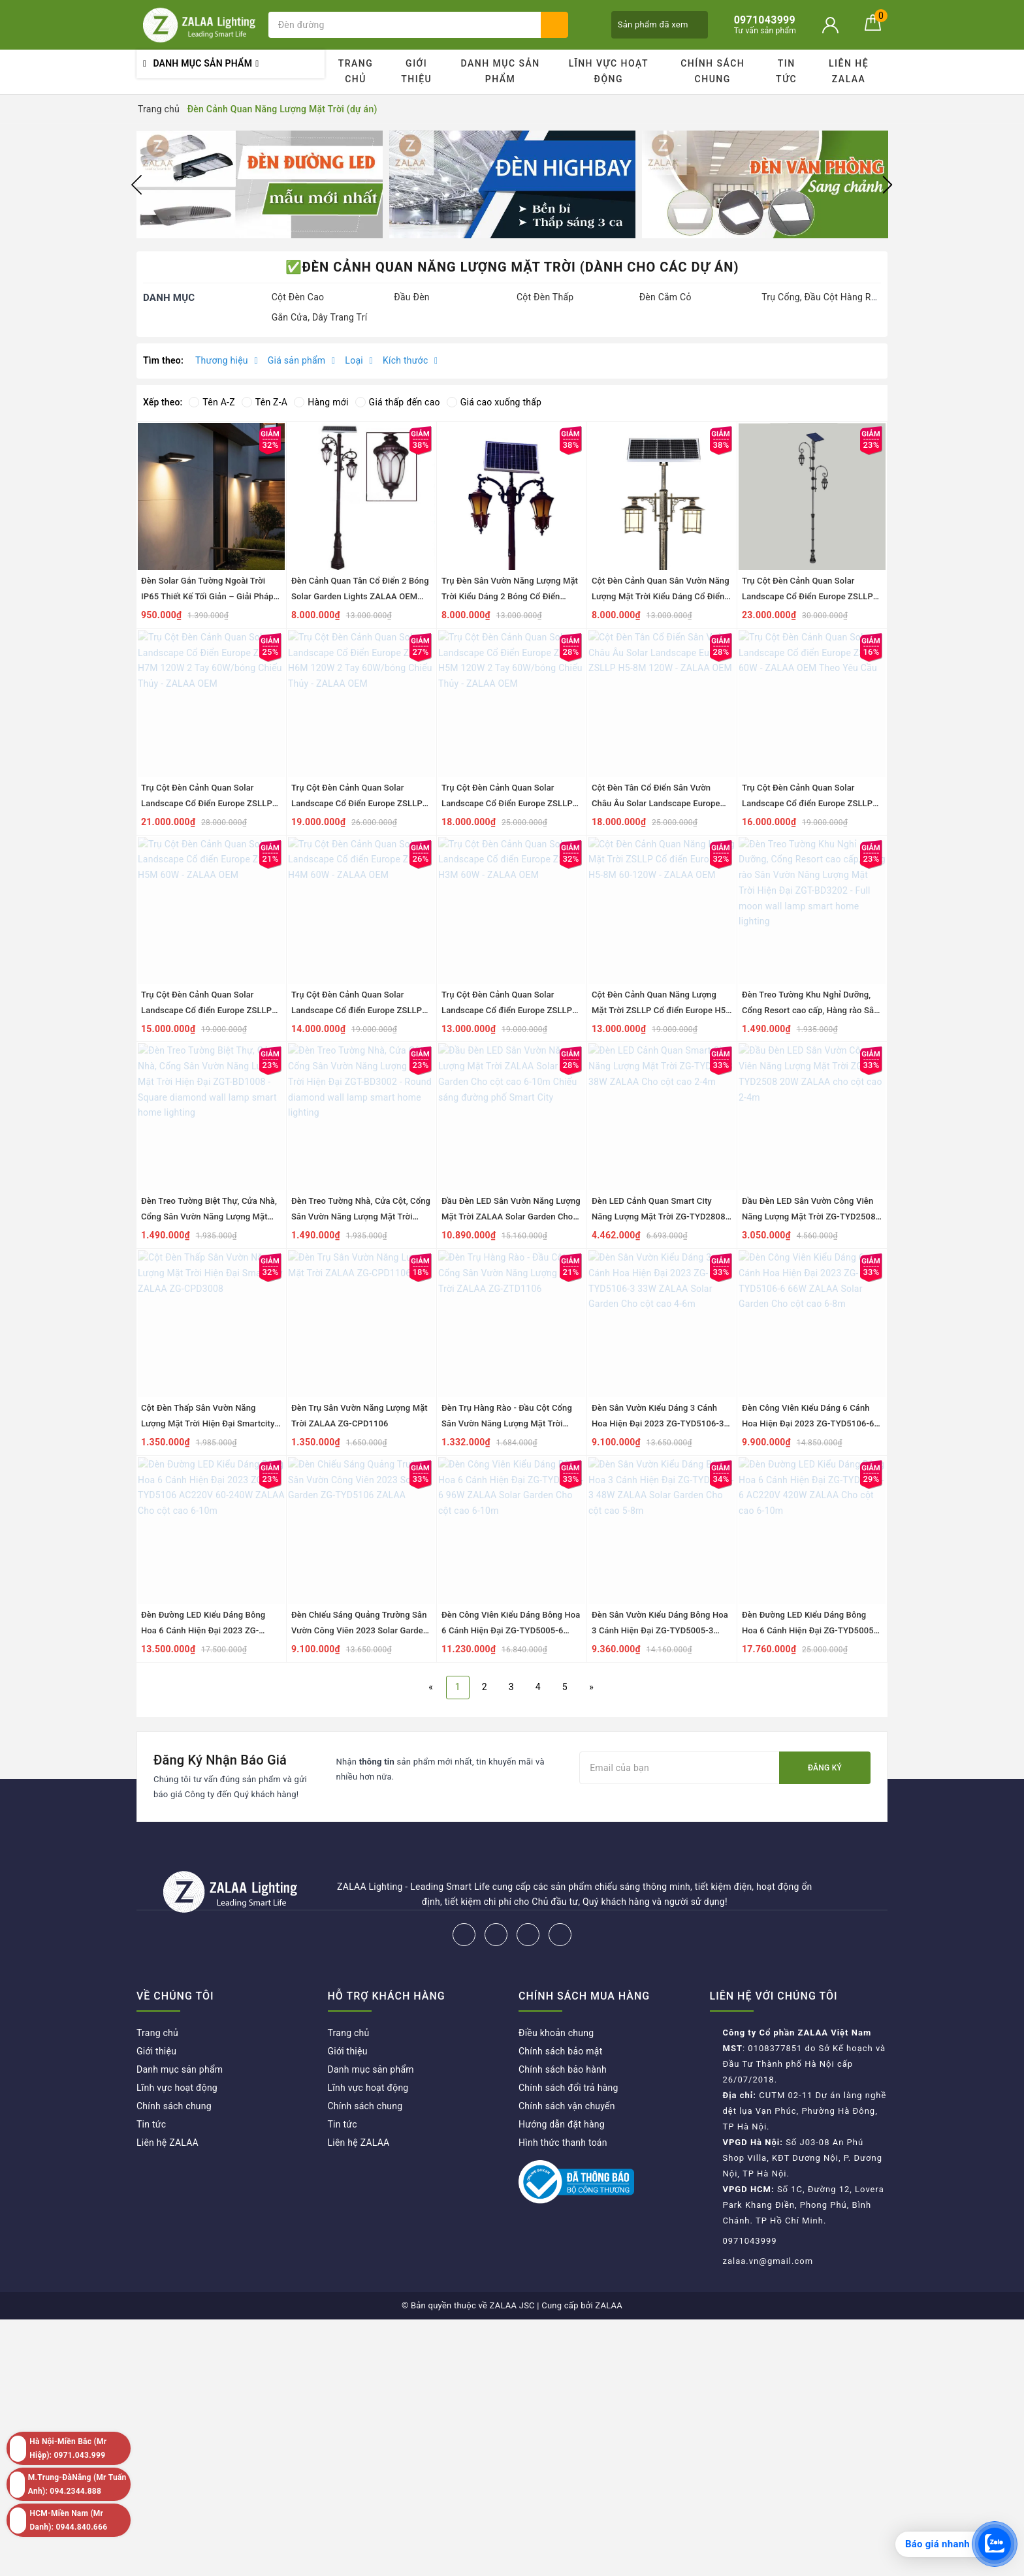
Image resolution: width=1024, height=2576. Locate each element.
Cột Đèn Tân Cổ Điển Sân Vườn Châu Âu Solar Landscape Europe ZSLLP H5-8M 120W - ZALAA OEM (658, 803)
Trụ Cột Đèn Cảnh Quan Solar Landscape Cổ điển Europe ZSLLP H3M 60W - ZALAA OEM (506, 1010)
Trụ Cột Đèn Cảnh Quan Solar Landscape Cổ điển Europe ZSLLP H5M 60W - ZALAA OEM (206, 1010)
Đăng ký (825, 1767)
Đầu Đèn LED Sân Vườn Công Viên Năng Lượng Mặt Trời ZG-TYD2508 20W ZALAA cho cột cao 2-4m (809, 1216)
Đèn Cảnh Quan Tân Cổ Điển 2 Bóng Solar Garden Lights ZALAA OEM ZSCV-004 (360, 596)
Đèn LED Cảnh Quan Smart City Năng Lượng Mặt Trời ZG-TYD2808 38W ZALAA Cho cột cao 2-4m (659, 1216)
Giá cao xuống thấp (494, 402)
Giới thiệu (416, 71)
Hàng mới (321, 402)
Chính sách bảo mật (560, 2051)
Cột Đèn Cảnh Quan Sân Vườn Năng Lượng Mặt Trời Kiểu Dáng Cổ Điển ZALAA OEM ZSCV (660, 596)
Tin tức (786, 71)
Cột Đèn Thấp (545, 297)
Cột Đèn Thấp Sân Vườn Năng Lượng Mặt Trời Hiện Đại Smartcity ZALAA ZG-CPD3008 (207, 1423)
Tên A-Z (211, 402)
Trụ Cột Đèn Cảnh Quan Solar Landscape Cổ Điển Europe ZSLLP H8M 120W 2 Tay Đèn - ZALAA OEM (811, 596)
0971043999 (750, 2241)
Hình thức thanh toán (563, 2142)
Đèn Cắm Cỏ (665, 297)
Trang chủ (356, 71)
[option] (259, 184)
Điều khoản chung (556, 2033)
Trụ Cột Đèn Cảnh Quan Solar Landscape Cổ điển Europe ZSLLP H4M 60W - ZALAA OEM (356, 1010)
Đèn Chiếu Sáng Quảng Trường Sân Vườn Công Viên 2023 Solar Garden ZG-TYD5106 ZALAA (359, 1630)
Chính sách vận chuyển (567, 2106)
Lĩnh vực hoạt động (608, 71)
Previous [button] (136, 185)
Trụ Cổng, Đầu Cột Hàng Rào (821, 297)
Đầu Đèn (412, 297)
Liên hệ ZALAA (849, 71)
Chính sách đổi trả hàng (568, 2087)
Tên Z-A (264, 402)
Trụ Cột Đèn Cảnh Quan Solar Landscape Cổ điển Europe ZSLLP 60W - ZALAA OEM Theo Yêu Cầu (807, 803)
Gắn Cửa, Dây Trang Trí (320, 317)
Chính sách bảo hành (563, 2069)
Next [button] (887, 185)
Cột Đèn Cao (298, 297)
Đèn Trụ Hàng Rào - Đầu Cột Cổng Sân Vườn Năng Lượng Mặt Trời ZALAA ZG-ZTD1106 (506, 1423)
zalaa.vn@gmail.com (768, 2261)
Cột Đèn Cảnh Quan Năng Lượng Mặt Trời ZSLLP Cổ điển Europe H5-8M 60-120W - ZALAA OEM (660, 1010)
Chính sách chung (712, 71)
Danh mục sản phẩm (499, 71)
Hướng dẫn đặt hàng (562, 2124)
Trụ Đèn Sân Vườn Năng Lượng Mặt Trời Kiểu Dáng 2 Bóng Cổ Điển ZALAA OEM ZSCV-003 (509, 596)
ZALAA (608, 2305)
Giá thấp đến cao (397, 402)
